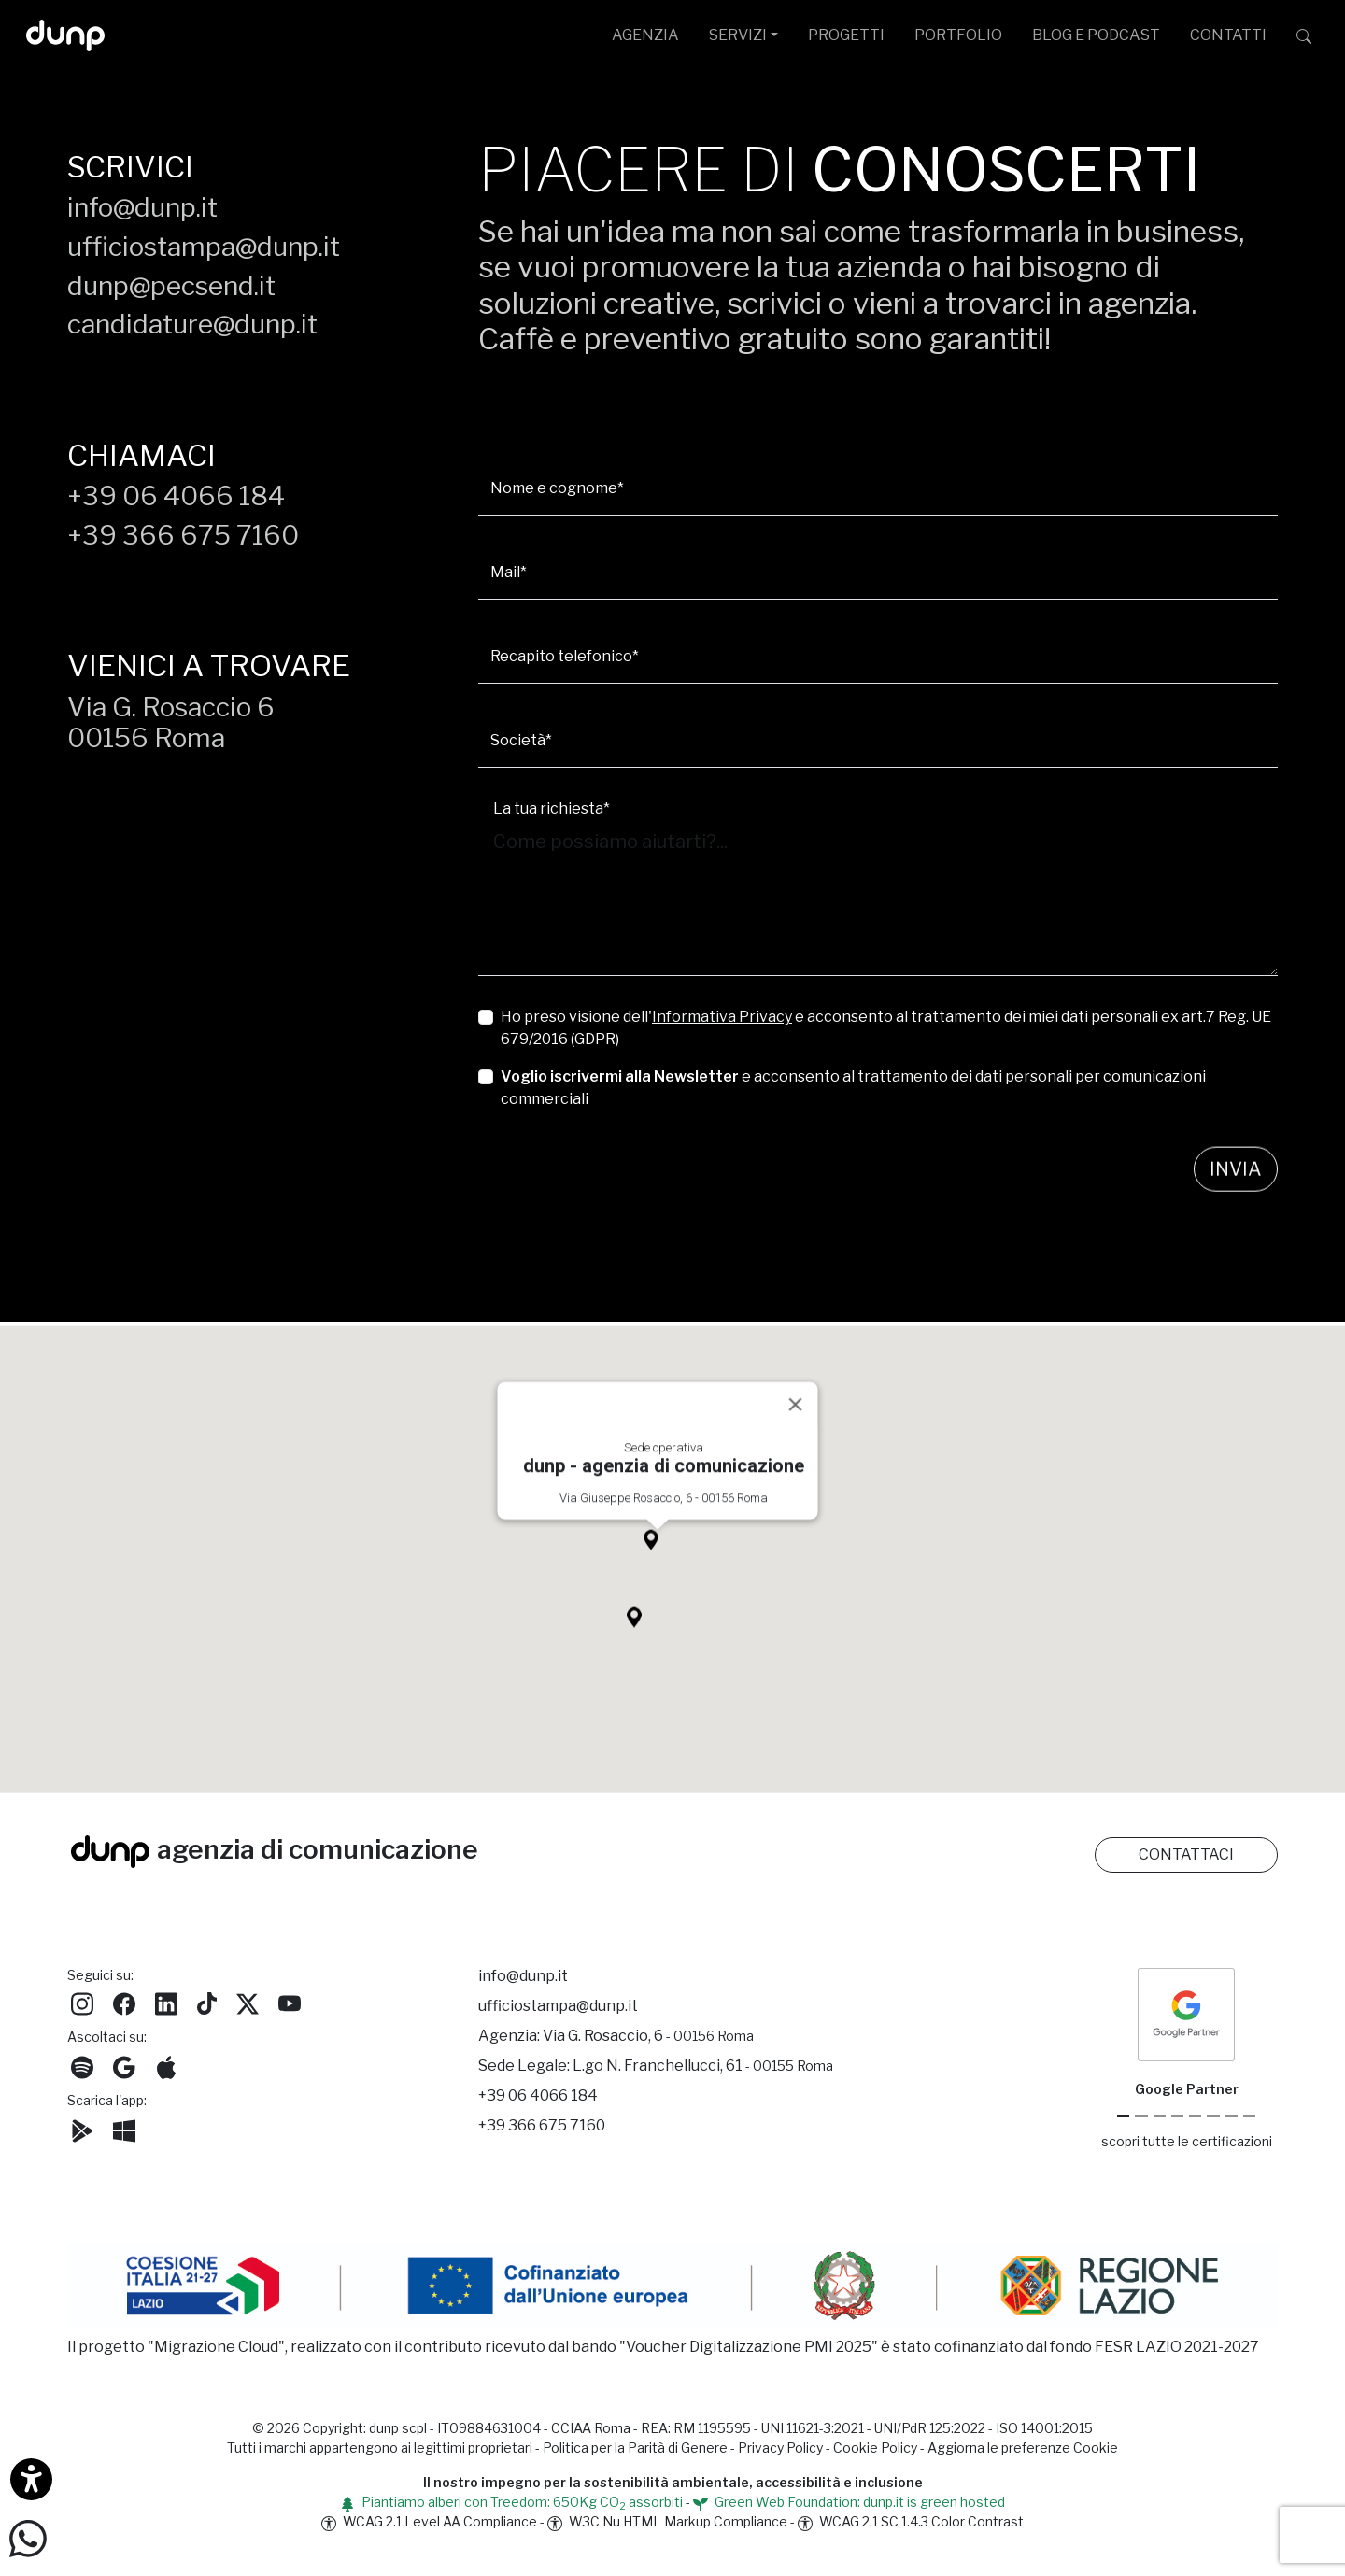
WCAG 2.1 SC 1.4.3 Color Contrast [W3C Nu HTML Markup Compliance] (911, 2521)
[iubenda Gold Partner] (1231, 2116)
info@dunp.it (142, 207)
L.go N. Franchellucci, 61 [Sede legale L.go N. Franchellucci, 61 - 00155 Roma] (703, 2065)
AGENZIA (645, 35)
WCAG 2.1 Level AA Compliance (429, 2521)
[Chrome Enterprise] (1195, 2116)
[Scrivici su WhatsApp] (28, 2537)
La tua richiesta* (551, 808)
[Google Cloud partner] (1141, 2116)
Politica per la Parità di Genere (635, 2448)
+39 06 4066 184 (176, 496)
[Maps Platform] (1213, 2116)
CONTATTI (1228, 35)
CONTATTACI (1186, 1854)
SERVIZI (738, 35)
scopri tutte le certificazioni (1186, 2141)
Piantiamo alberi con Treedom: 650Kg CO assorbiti (511, 2502)
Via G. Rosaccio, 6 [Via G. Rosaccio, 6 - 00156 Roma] (648, 2036)
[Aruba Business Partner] (1249, 2116)
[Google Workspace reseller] (1160, 2116)
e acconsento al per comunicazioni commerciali (853, 1088)
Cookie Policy (875, 2448)
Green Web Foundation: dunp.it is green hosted (849, 2502)
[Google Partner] (1123, 2116)
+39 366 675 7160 (183, 535)
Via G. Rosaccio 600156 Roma (171, 723)
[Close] (795, 1423)
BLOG (1096, 35)
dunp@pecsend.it (171, 286)
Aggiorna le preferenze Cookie (1022, 2448)
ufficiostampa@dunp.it (203, 246)
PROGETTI (846, 35)
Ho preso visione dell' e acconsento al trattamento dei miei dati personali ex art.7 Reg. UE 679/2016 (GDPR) (886, 1028)
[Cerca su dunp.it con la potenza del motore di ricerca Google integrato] (1304, 35)
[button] (657, 1563)
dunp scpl (398, 2428)
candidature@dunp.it (192, 324)
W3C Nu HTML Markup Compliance (667, 2521)
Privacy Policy (780, 2448)
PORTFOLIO (958, 35)
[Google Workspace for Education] (1177, 2116)
